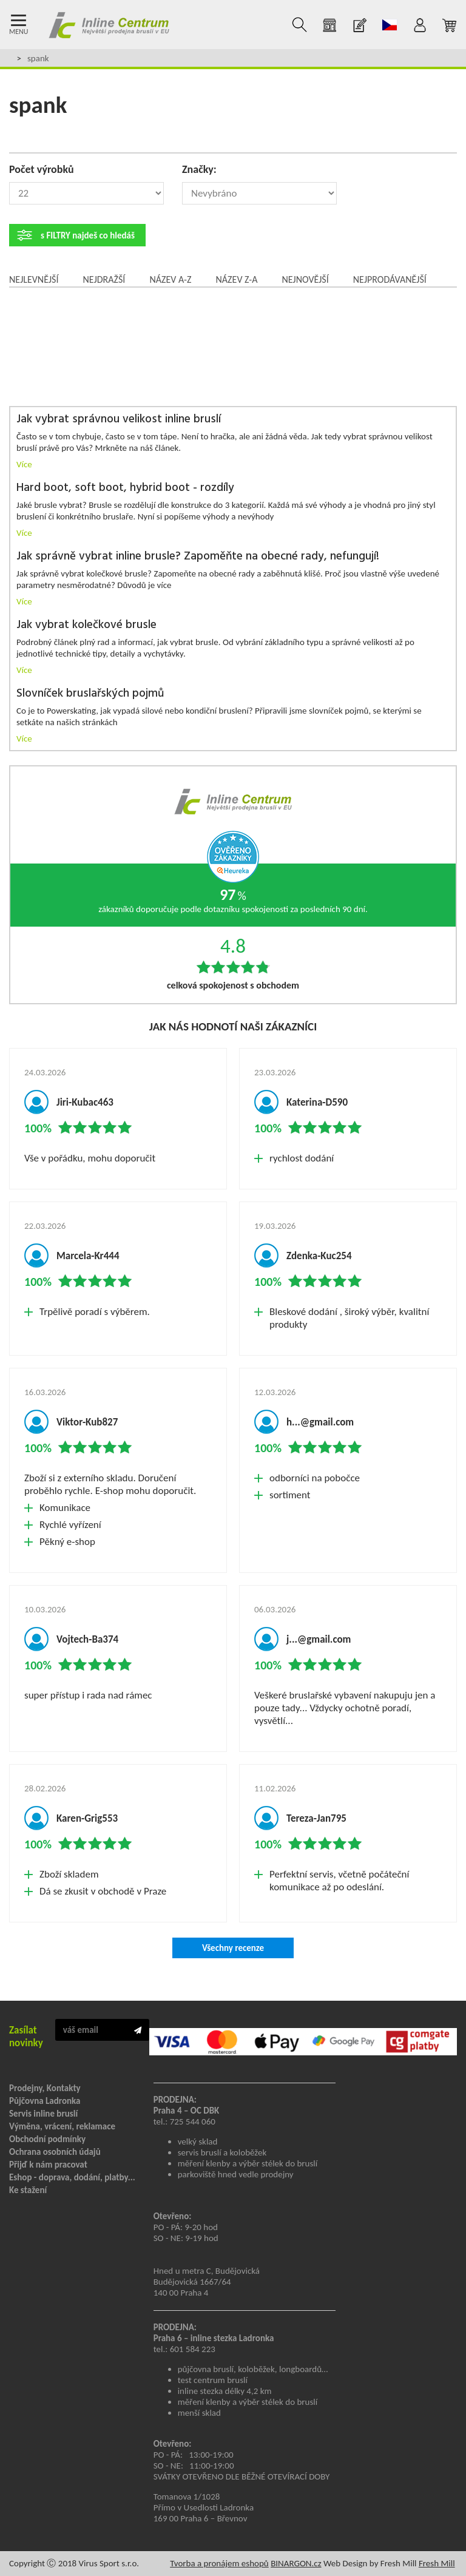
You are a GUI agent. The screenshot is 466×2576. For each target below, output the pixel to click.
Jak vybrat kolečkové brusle (86, 625)
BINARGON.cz (296, 2563)
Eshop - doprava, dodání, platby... (72, 2177)
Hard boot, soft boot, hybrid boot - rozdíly (125, 488)
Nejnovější (305, 279)
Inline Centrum (109, 25)
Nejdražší (104, 279)
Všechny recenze (233, 1947)
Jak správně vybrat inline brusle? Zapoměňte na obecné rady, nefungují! (197, 556)
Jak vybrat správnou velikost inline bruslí (118, 419)
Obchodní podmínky (47, 2139)
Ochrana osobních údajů (55, 2151)
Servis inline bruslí (43, 2113)
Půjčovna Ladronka (45, 2100)
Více (24, 464)
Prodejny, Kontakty (45, 2088)
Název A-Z (170, 279)
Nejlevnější (33, 279)
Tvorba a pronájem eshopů (219, 2563)
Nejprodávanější (390, 279)
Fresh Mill (437, 2563)
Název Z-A (237, 279)
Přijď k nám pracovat (48, 2164)
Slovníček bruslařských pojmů (90, 694)
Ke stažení (28, 2190)
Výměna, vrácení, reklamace (62, 2126)
